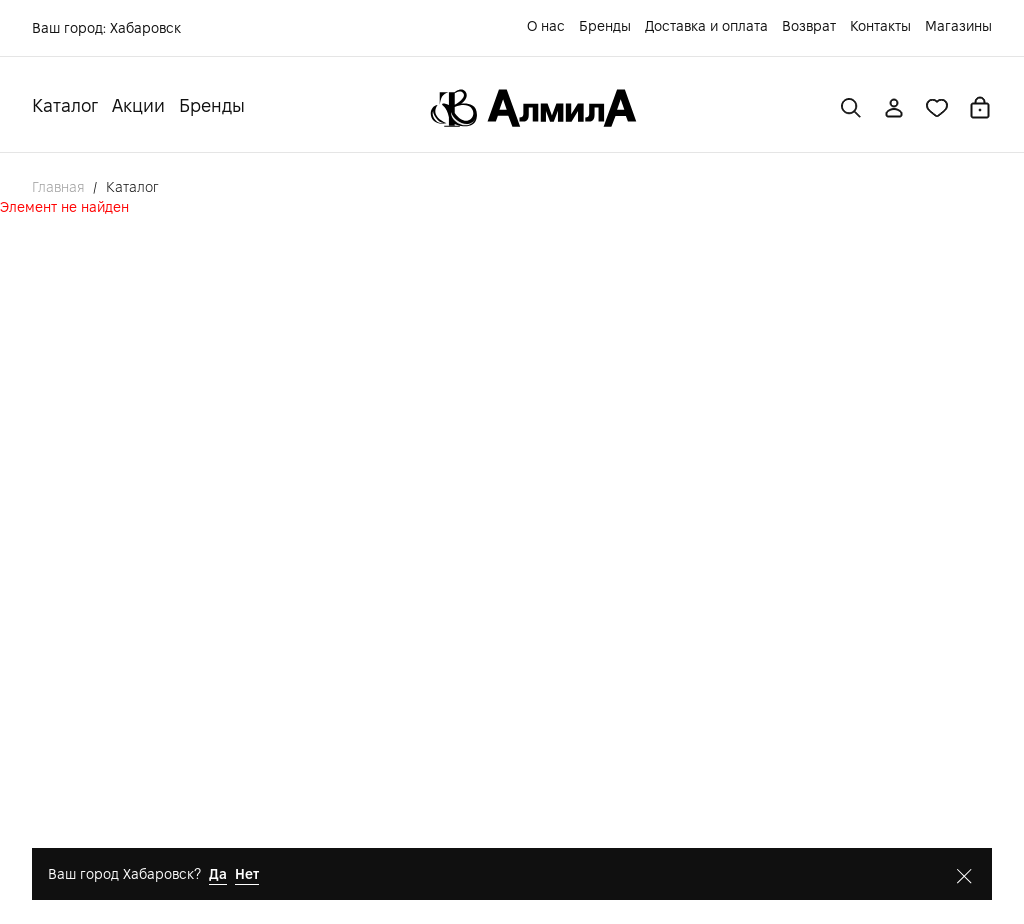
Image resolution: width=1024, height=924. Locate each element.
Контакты (880, 26)
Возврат (809, 26)
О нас (546, 26)
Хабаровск (145, 28)
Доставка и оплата (706, 26)
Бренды (605, 26)
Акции (138, 105)
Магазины (958, 26)
